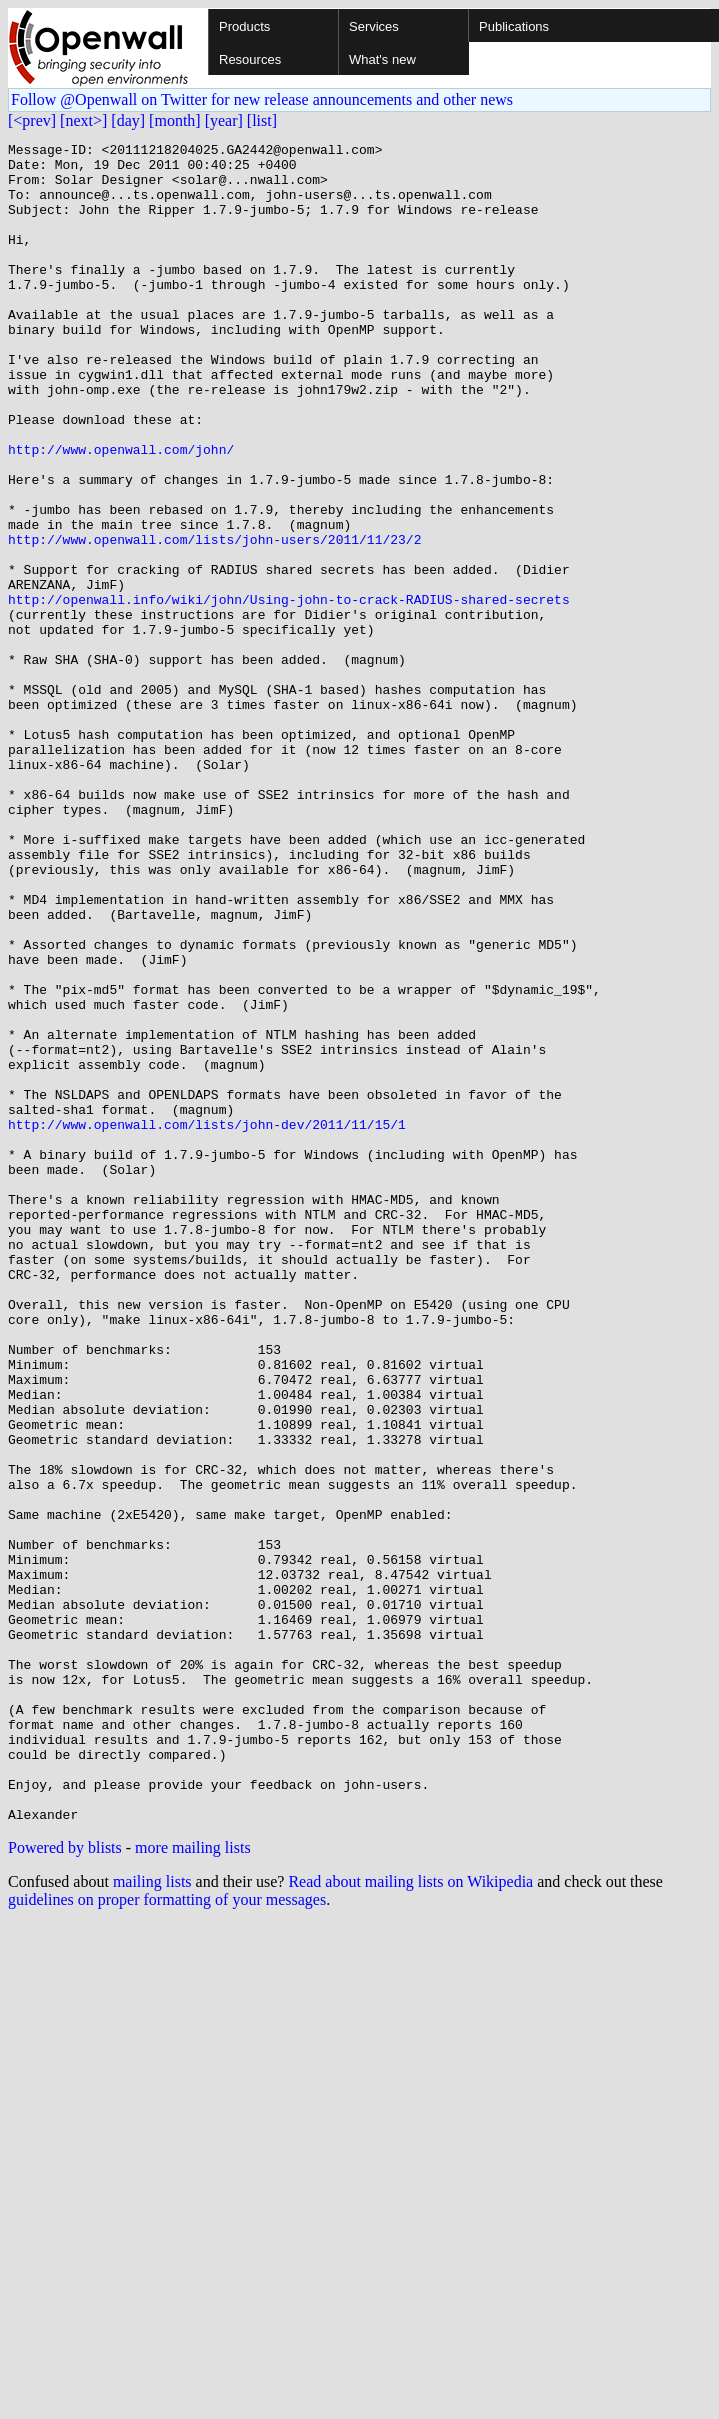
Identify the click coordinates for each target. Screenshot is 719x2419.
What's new (382, 59)
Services (374, 26)
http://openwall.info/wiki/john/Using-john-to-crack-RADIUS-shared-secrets (289, 692)
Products (244, 26)
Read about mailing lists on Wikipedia (410, 2217)
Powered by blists (65, 2183)
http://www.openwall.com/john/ (121, 512)
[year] (224, 120)
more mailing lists (193, 2183)
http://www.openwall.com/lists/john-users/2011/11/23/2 (214, 620)
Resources (250, 59)
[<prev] (32, 120)
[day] (128, 120)
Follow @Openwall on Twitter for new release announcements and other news (262, 99)
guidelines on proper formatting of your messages (167, 2235)
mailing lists (152, 2217)
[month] (175, 120)
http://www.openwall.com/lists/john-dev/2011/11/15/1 (207, 1322)
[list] (262, 120)
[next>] (83, 120)
